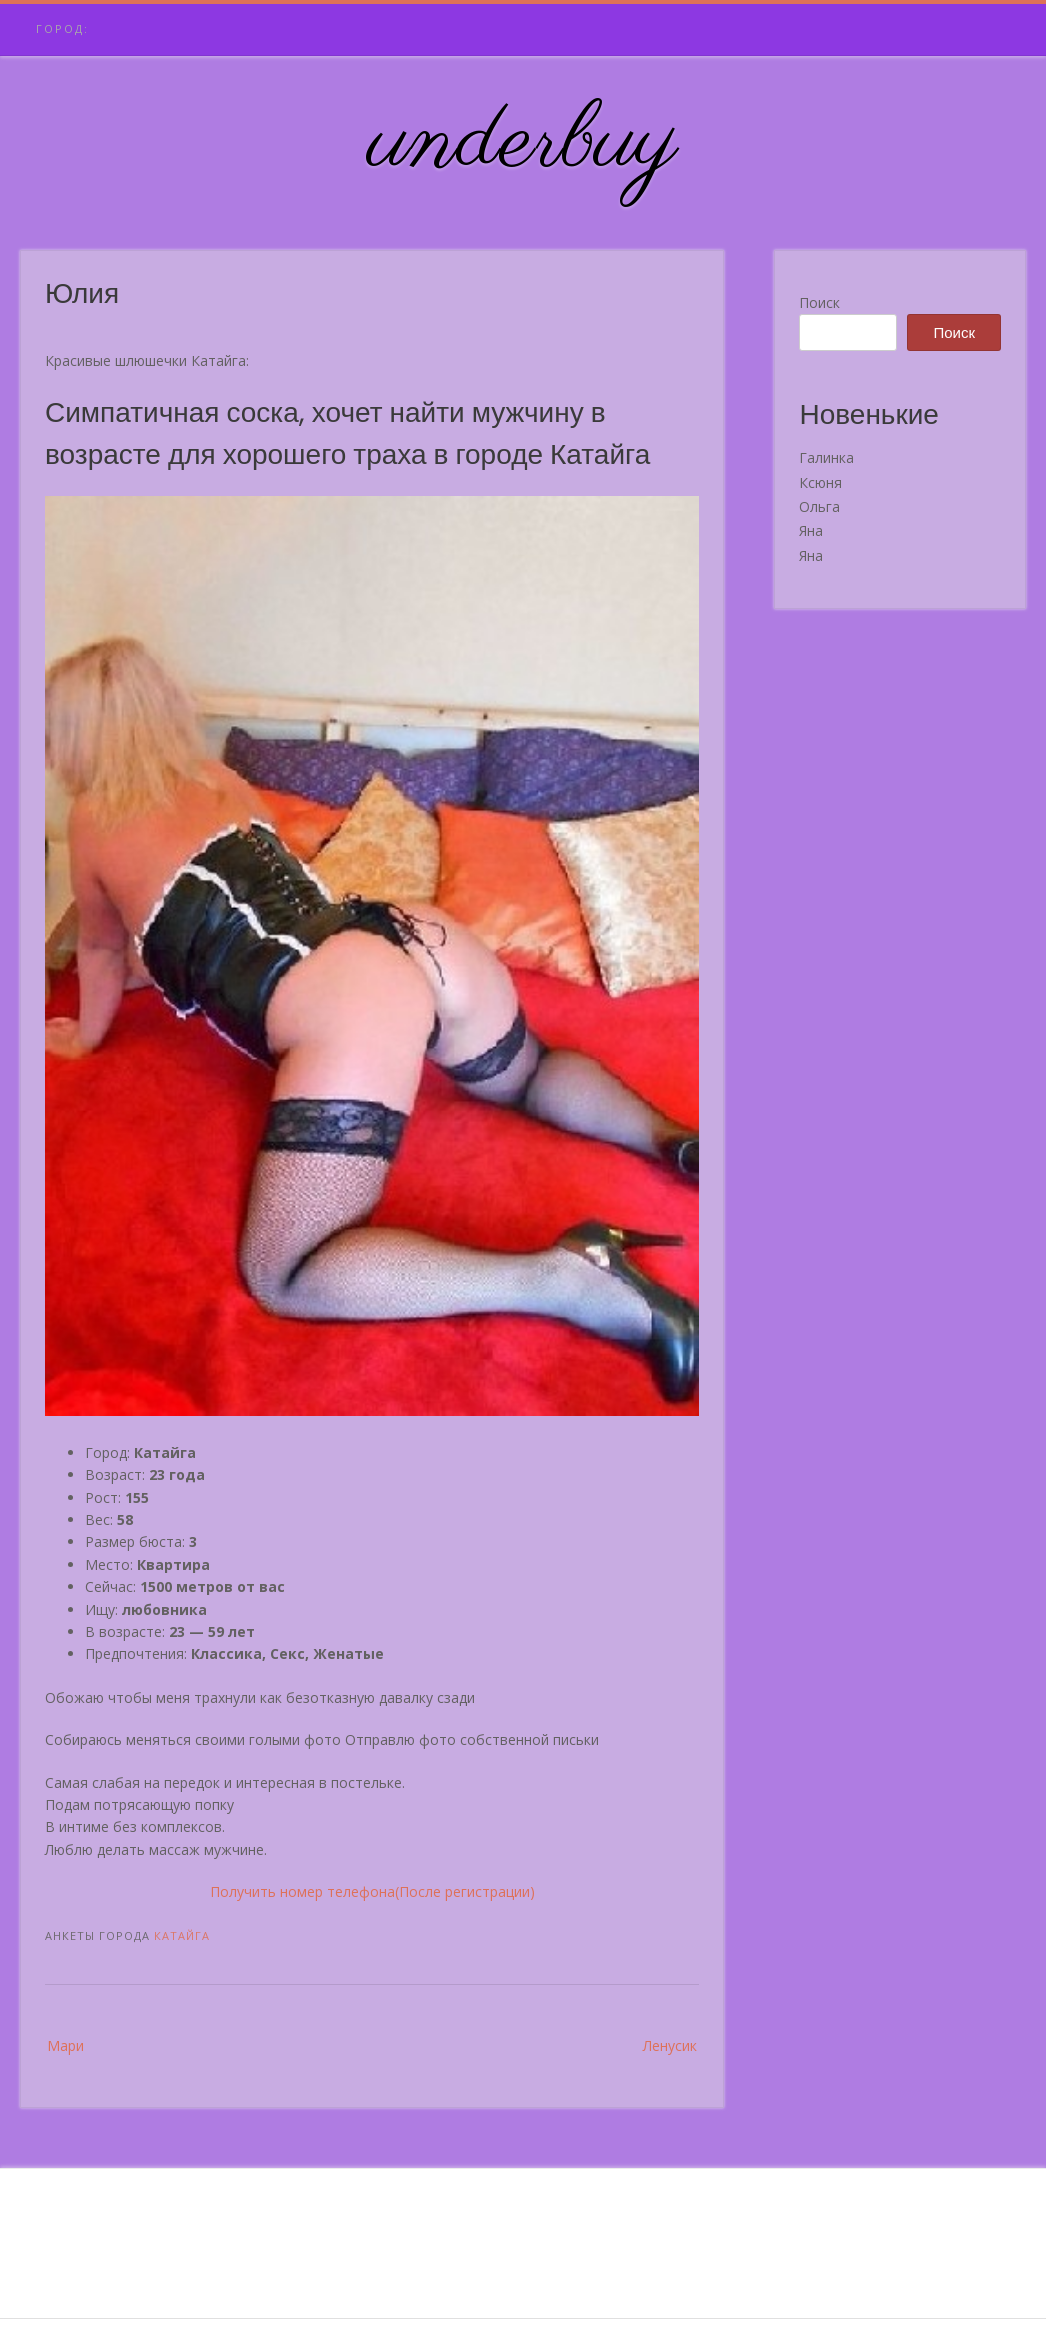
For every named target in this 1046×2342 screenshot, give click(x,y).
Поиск (819, 302)
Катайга (182, 1935)
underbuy (523, 143)
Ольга (819, 506)
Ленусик (670, 2045)
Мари (65, 2045)
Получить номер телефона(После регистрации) (372, 1891)
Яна (811, 530)
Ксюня (820, 482)
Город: (62, 28)
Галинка (826, 457)
